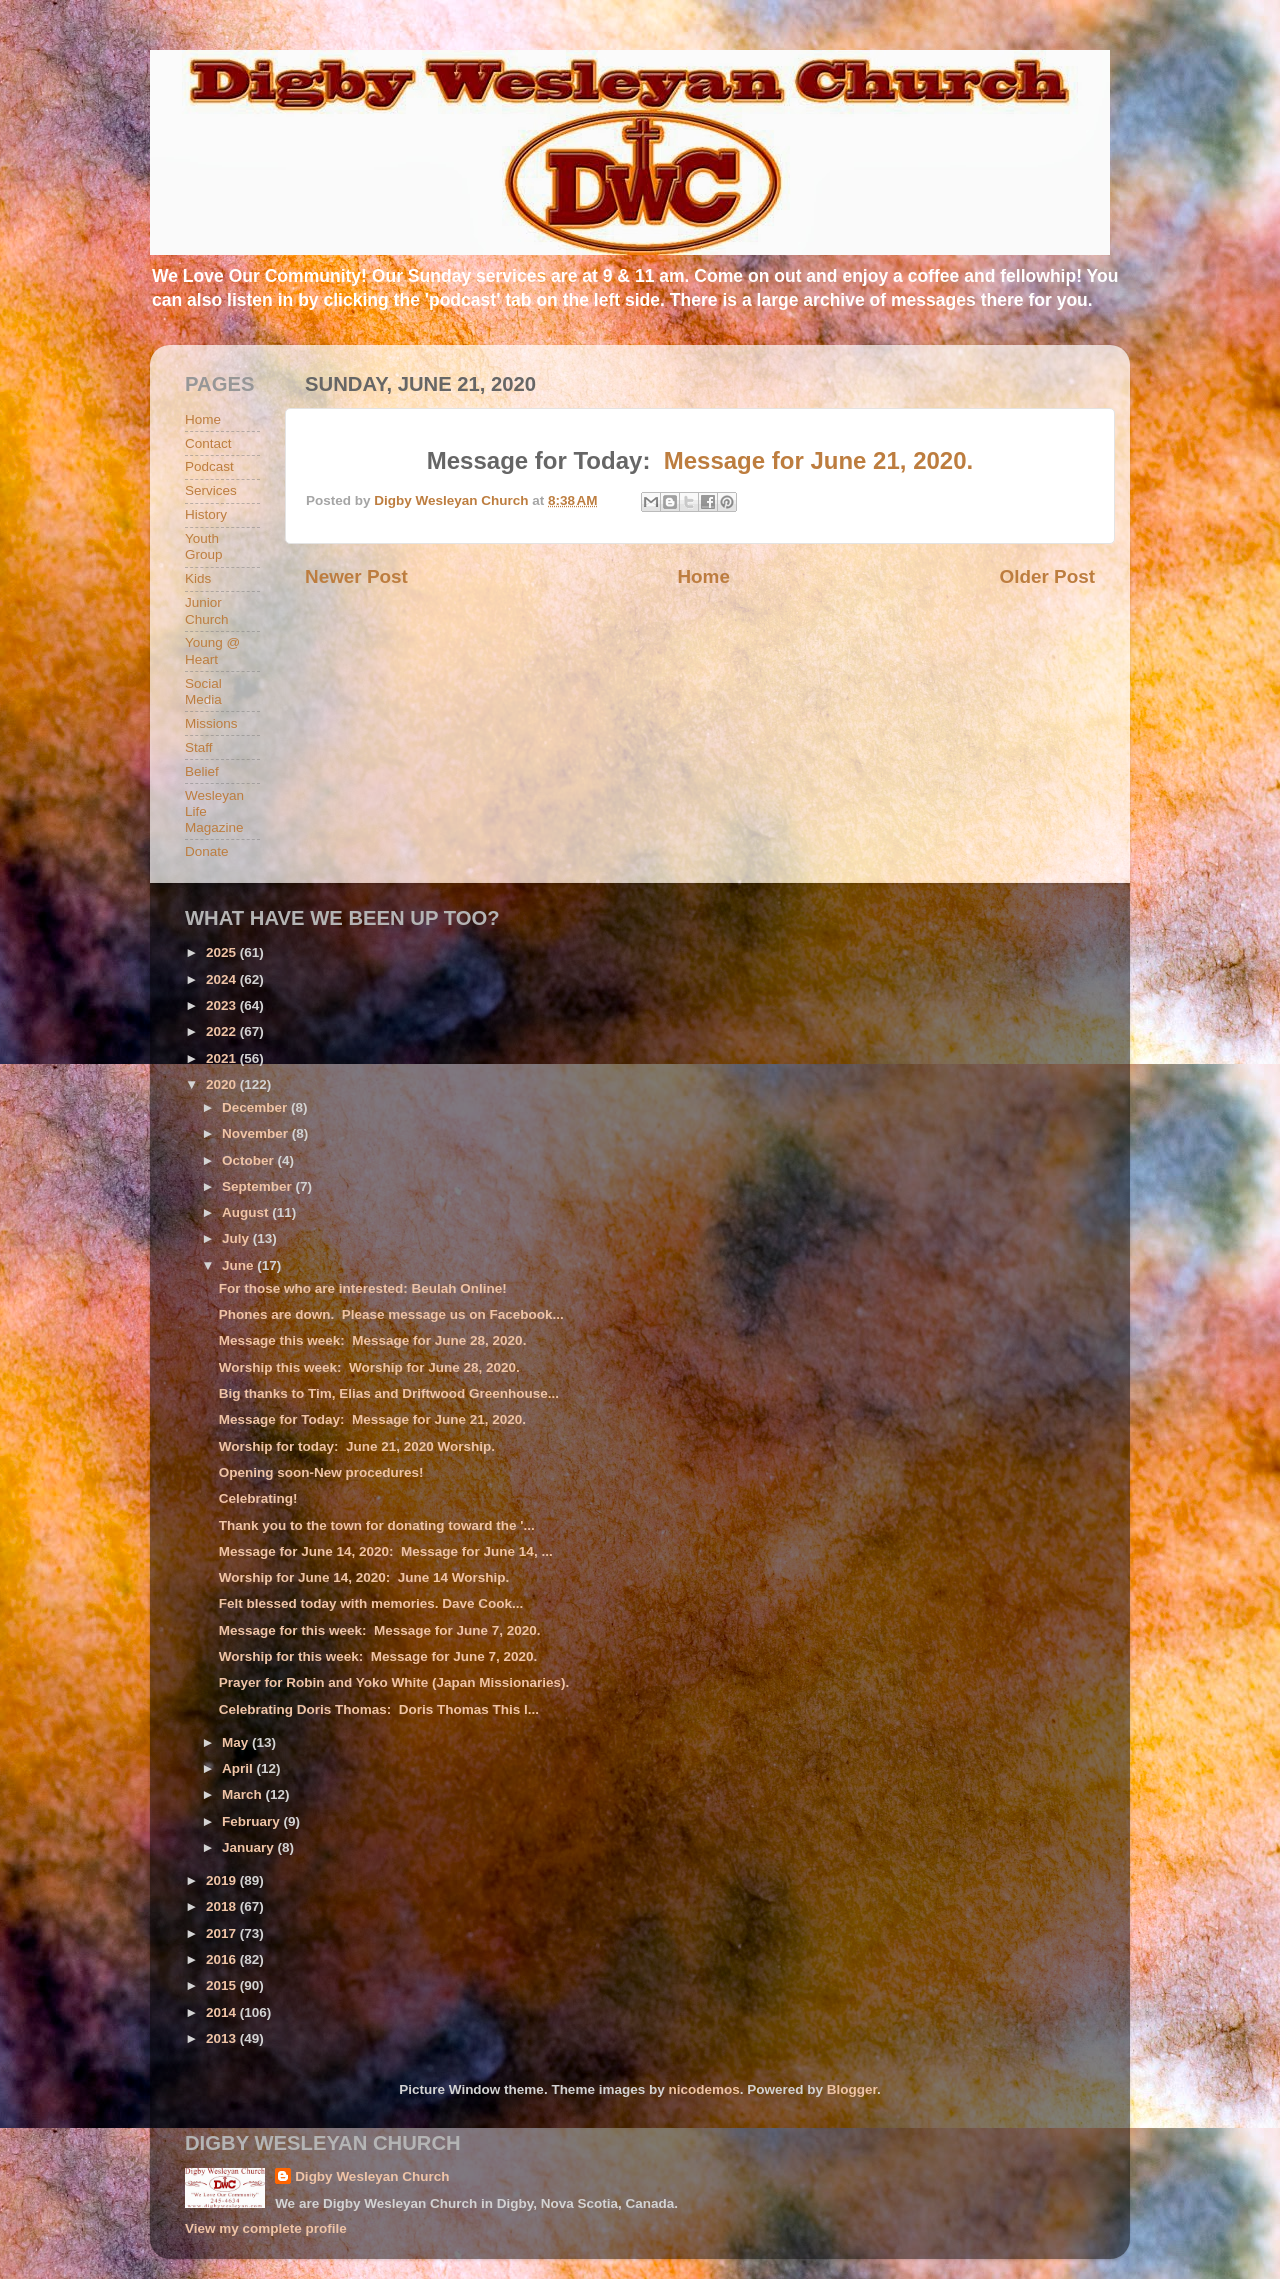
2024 (223, 979)
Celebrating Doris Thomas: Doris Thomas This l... (379, 1709)
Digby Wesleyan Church (372, 2176)
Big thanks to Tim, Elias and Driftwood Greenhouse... (389, 1393)
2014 (223, 2012)
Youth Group (204, 546)
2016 (223, 1959)
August (247, 1212)
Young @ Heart (212, 650)
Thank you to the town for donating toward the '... (377, 1525)
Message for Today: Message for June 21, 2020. (372, 1419)
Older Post (1047, 576)
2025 (223, 952)
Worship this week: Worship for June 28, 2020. (369, 1367)
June (239, 1265)
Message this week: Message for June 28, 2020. (373, 1340)
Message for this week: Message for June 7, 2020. (380, 1630)
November (257, 1133)
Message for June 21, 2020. (819, 460)
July (237, 1238)
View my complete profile (266, 2228)
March (244, 1794)
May (237, 1742)
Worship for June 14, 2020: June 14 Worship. (364, 1577)
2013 (223, 2038)
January (250, 1847)
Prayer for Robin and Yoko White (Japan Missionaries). (394, 1682)
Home (703, 576)
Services (211, 490)
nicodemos (703, 2089)
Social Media (203, 691)
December (256, 1107)
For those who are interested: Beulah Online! (363, 1288)
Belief (202, 771)
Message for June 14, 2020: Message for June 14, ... (386, 1551)
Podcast (209, 466)
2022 (223, 1031)
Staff (199, 747)
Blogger (852, 2089)
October (250, 1160)
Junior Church (207, 610)
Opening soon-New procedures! (321, 1472)
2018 (223, 1906)
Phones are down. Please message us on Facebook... (391, 1314)
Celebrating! (258, 1498)
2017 (223, 1933)
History (206, 514)
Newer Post (356, 576)
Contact (208, 443)
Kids (198, 578)
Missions (211, 723)
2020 (223, 1084)
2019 (223, 1880)
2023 (223, 1005)
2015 (223, 1985)
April (239, 1768)
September (259, 1186)
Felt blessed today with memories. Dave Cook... (371, 1603)
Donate (207, 851)
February (253, 1821)
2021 (223, 1058)
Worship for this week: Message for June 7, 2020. (378, 1656)
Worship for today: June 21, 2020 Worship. (357, 1446)
